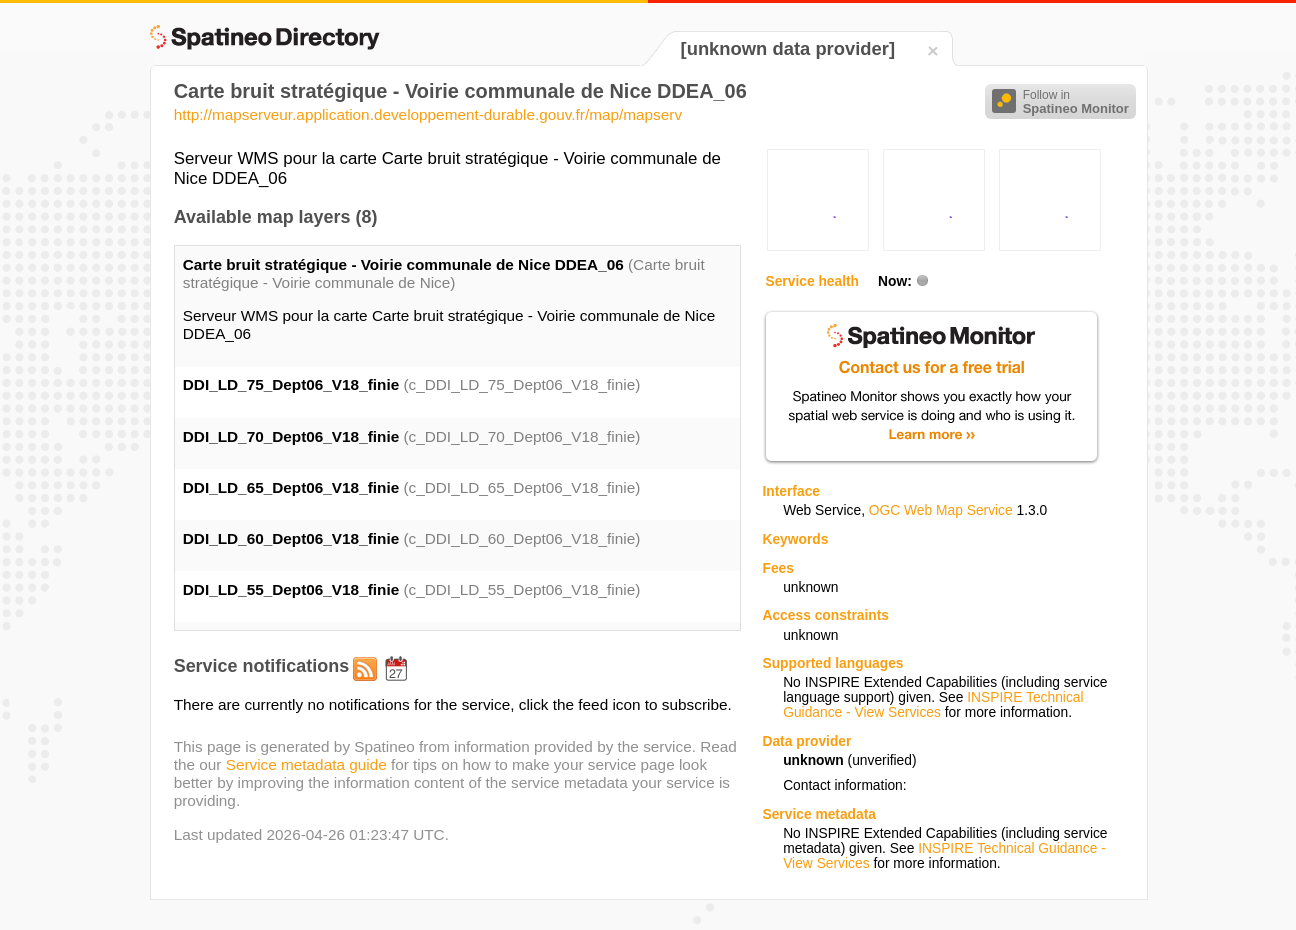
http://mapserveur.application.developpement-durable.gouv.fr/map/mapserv (428, 114)
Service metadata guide (306, 764)
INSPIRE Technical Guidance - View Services (933, 705)
